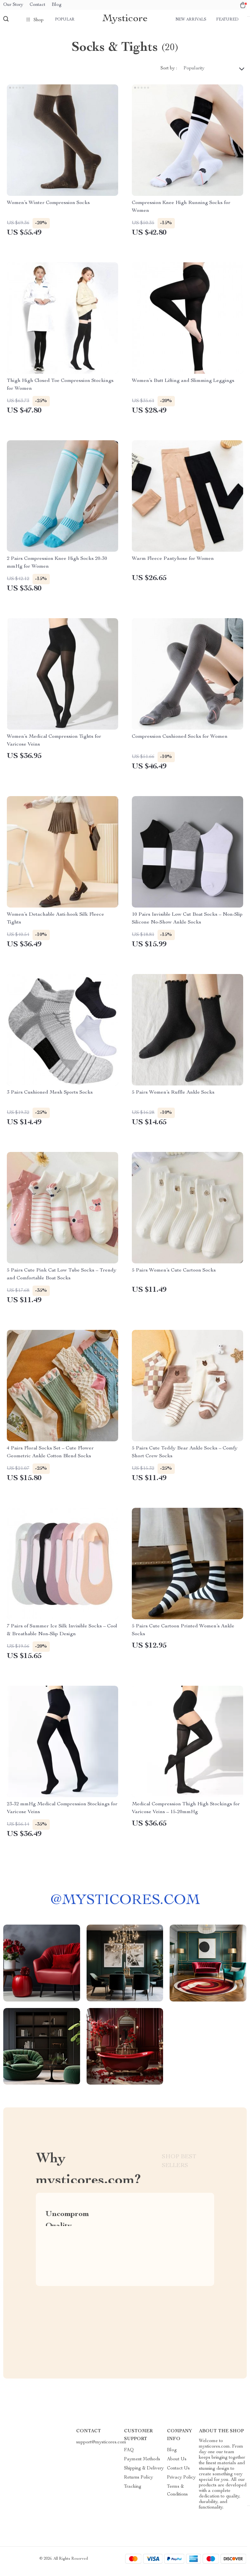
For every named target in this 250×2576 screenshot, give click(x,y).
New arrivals (190, 20)
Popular (65, 20)
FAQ (129, 2455)
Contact (37, 5)
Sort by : (168, 73)
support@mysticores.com (101, 2447)
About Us (177, 2464)
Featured (227, 20)
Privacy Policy (181, 2483)
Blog (57, 5)
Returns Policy (138, 2483)
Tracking (132, 2492)
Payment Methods (142, 2464)
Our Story (13, 5)
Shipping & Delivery (144, 2473)
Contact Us (178, 2473)
